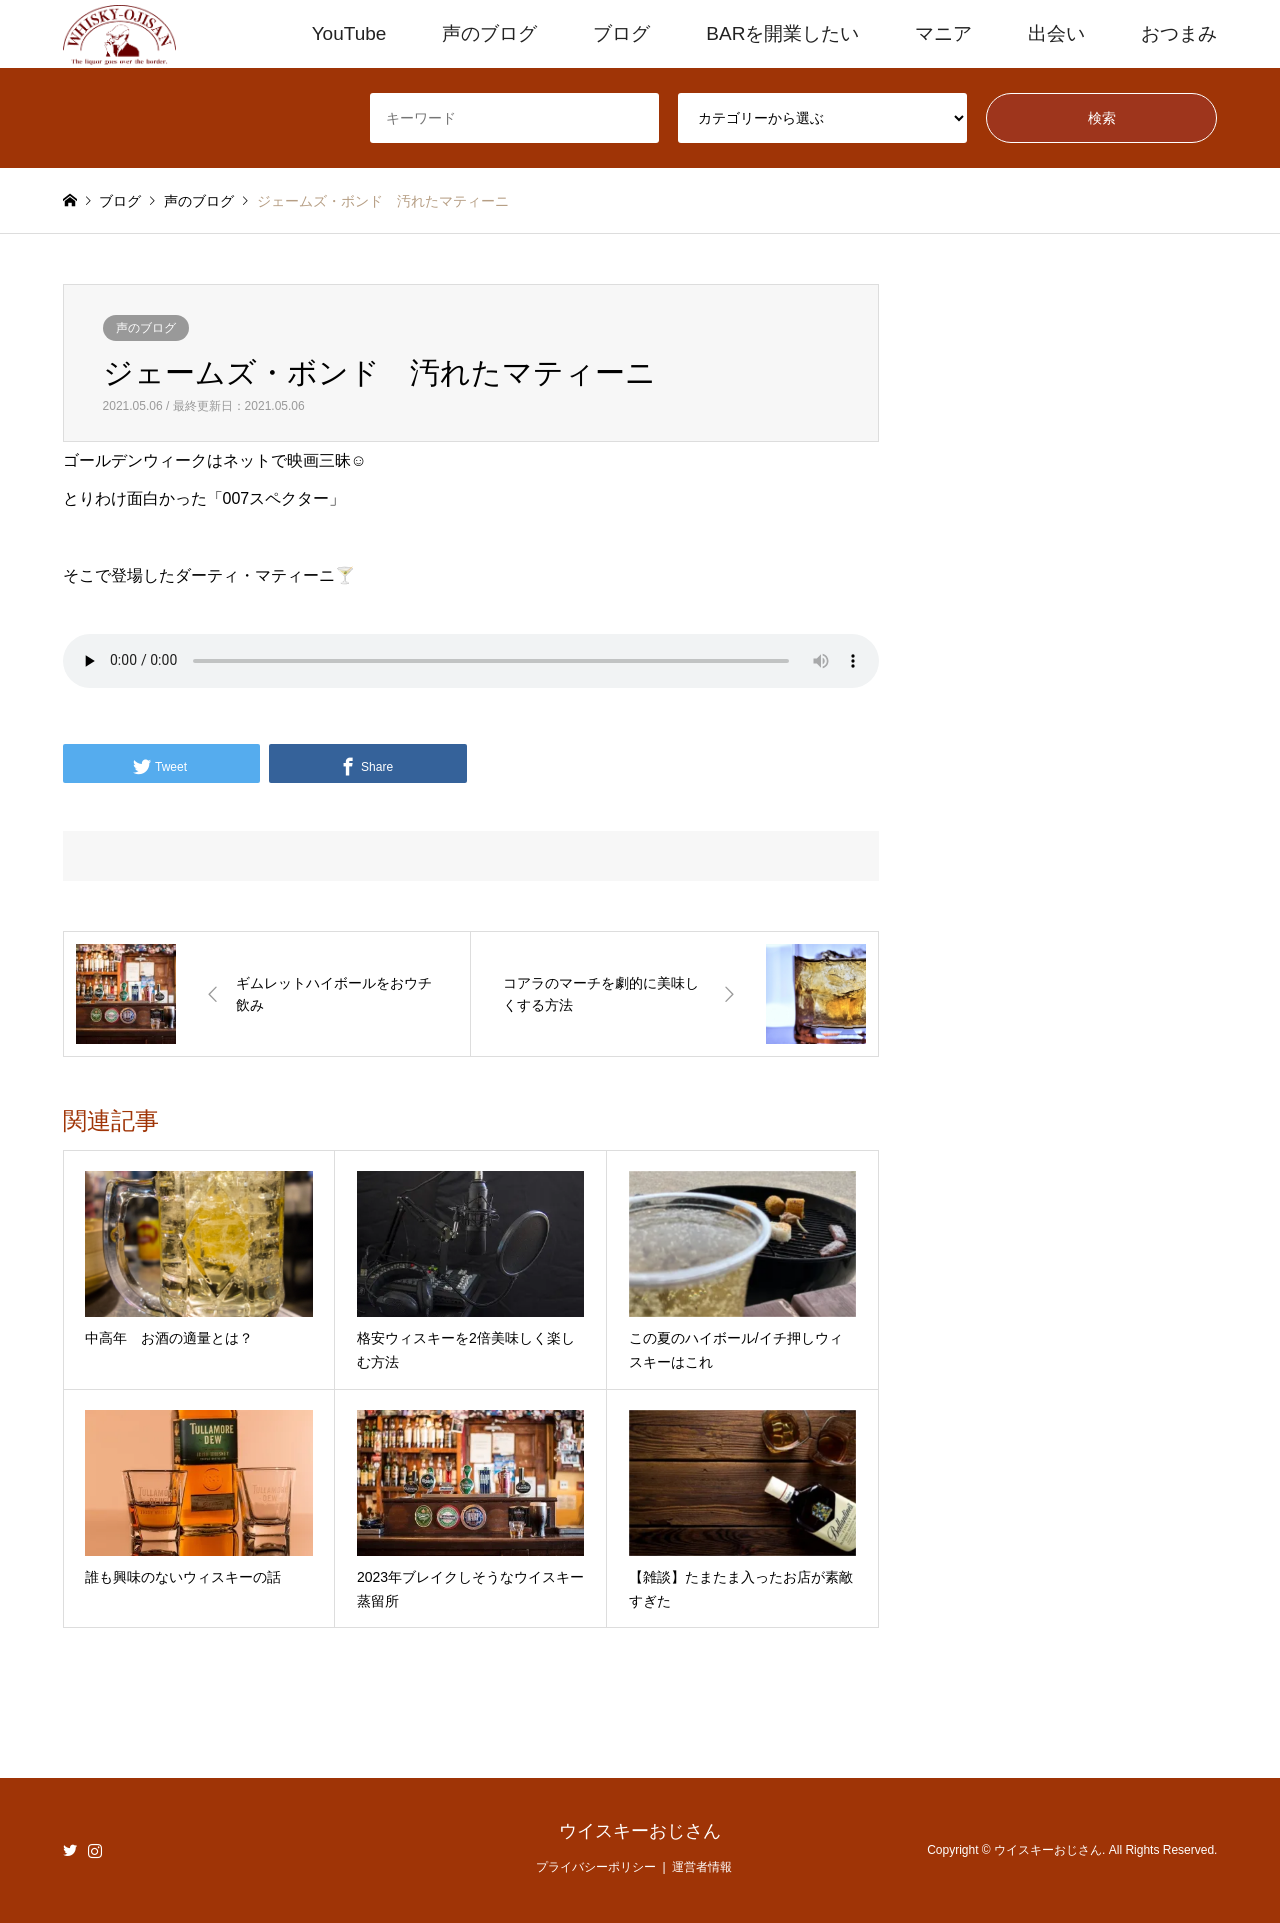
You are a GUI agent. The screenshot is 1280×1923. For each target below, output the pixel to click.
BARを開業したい (782, 33)
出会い (1056, 33)
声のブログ (489, 33)
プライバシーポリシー (596, 1867)
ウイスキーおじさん (640, 1831)
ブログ (621, 33)
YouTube (349, 33)
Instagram (95, 1850)
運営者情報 (702, 1867)
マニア (943, 33)
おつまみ (1179, 33)
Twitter (70, 1850)
